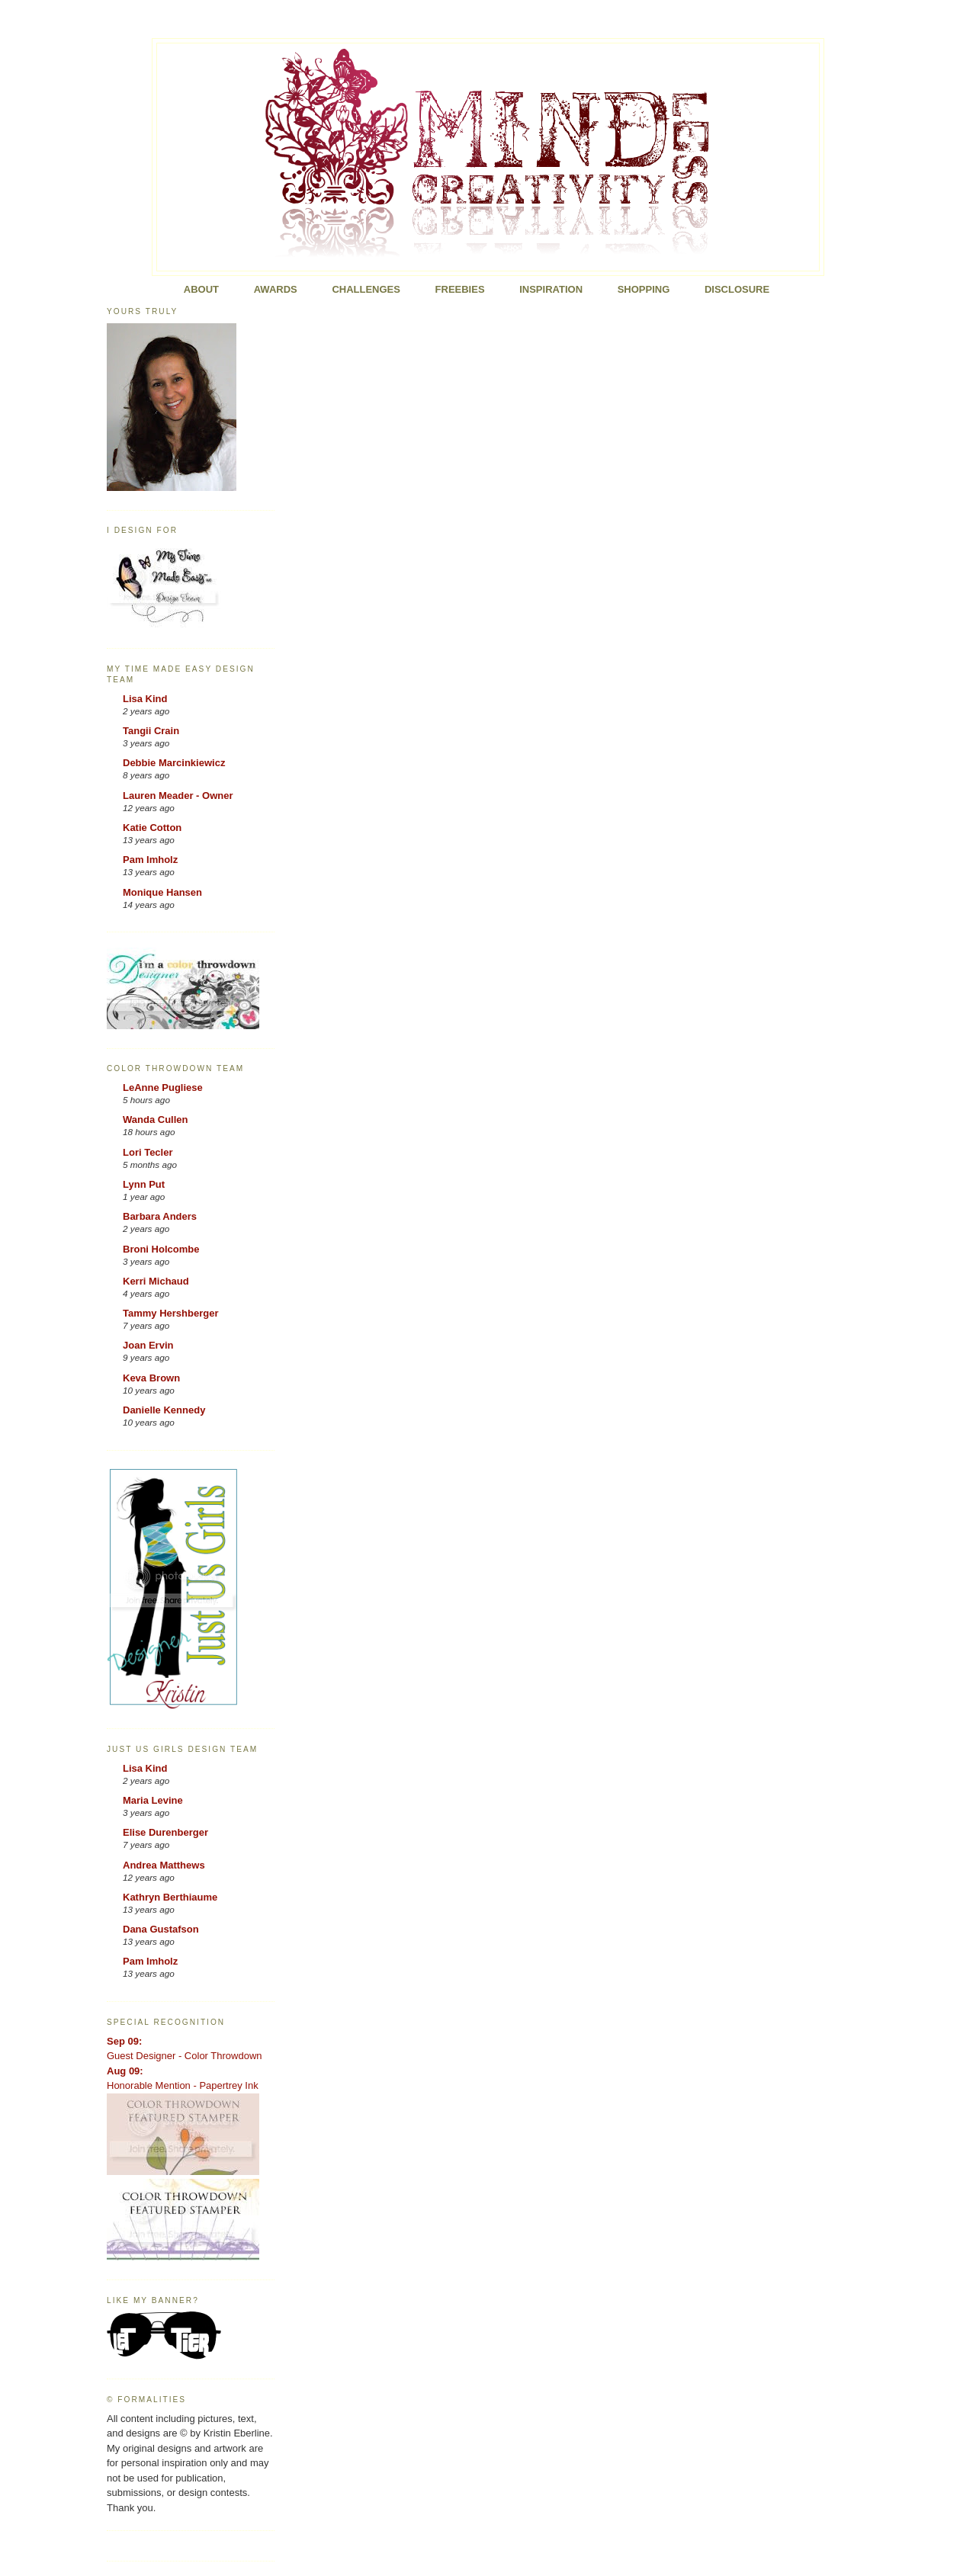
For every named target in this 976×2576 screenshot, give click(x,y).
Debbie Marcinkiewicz (174, 762)
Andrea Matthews (164, 1865)
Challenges (366, 289)
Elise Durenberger (165, 1832)
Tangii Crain (151, 730)
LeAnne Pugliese (163, 1087)
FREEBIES (460, 289)
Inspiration (551, 289)
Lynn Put (144, 1184)
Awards (275, 289)
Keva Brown (151, 1378)
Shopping (644, 289)
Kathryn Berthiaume (170, 1897)
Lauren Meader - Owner (178, 795)
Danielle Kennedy (164, 1410)
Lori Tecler (148, 1152)
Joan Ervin (148, 1345)
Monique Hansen (162, 892)
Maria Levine (153, 1800)
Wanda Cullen (155, 1119)
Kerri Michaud (156, 1281)
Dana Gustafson (161, 1929)
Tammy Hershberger (170, 1313)
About (201, 289)
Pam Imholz (150, 859)
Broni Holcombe (161, 1249)
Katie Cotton (152, 827)
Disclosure (737, 289)
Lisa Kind (145, 698)
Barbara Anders (160, 1216)
